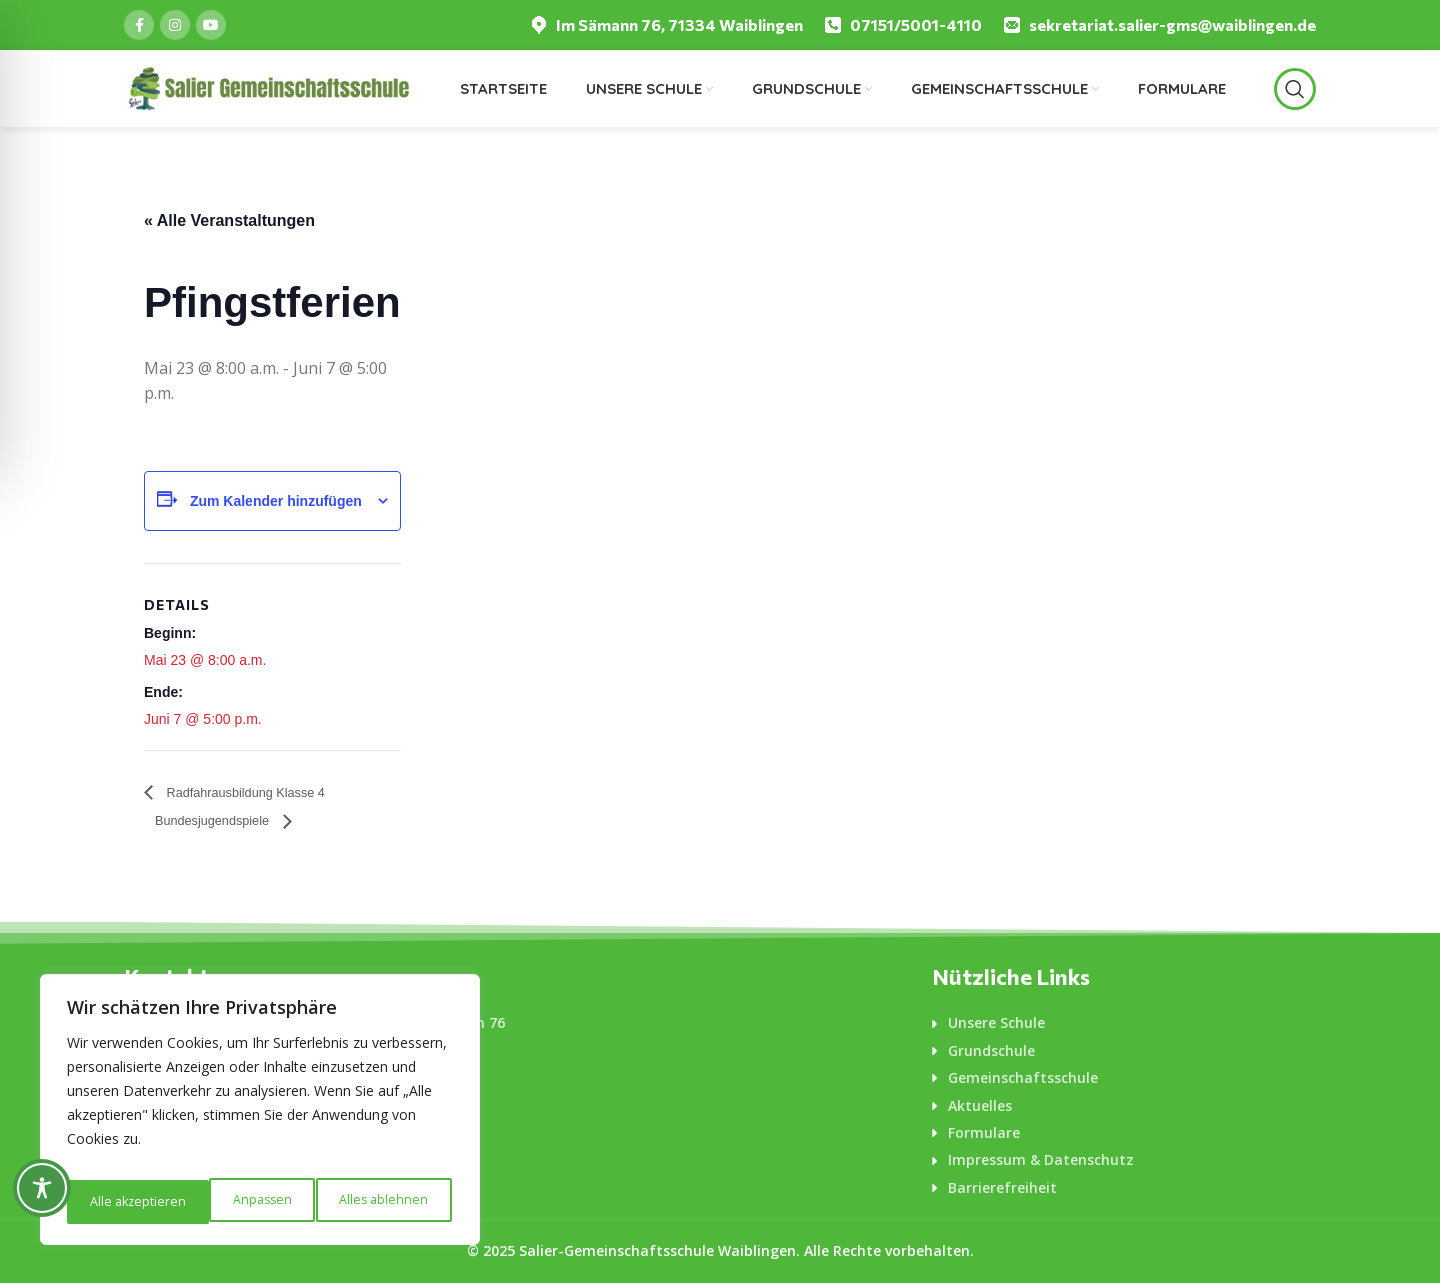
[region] (260, 1116)
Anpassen (117, 1201)
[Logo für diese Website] (268, 87)
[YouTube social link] (211, 25)
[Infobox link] (666, 25)
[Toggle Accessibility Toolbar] (42, 1188)
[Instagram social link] (175, 25)
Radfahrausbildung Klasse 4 (265, 792)
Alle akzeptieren (383, 1201)
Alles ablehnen (240, 1201)
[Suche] (1295, 89)
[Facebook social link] (139, 25)
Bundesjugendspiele (229, 822)
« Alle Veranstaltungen (229, 220)
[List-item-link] (1124, 1025)
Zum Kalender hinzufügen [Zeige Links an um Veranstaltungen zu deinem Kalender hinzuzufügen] (276, 501)
